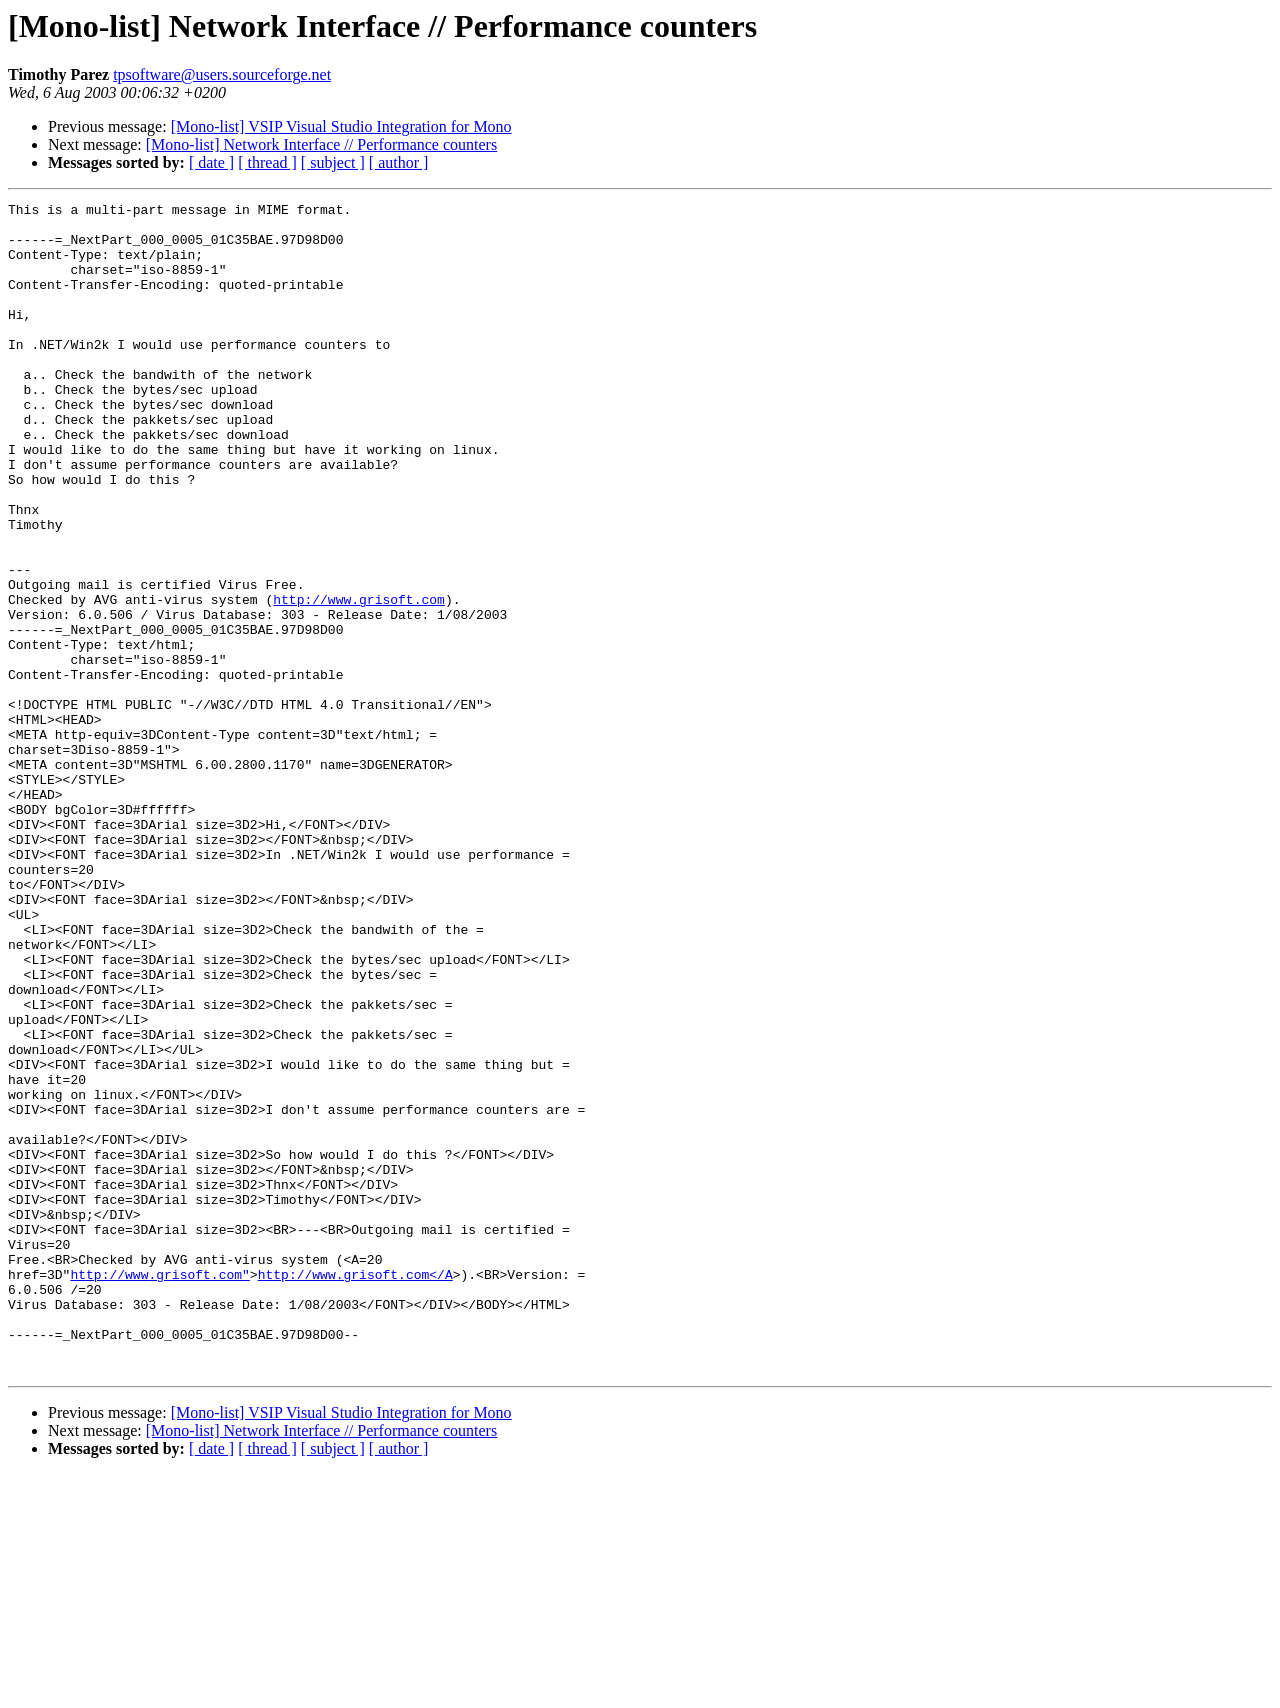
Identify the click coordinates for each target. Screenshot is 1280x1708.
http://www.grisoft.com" (159, 1490)
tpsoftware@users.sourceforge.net (222, 74)
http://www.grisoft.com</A (355, 1490)
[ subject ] (333, 162)
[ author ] (399, 162)
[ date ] (211, 162)
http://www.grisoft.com (359, 680)
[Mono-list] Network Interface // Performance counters (321, 144)
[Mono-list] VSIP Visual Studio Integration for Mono (341, 126)
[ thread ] (267, 162)
